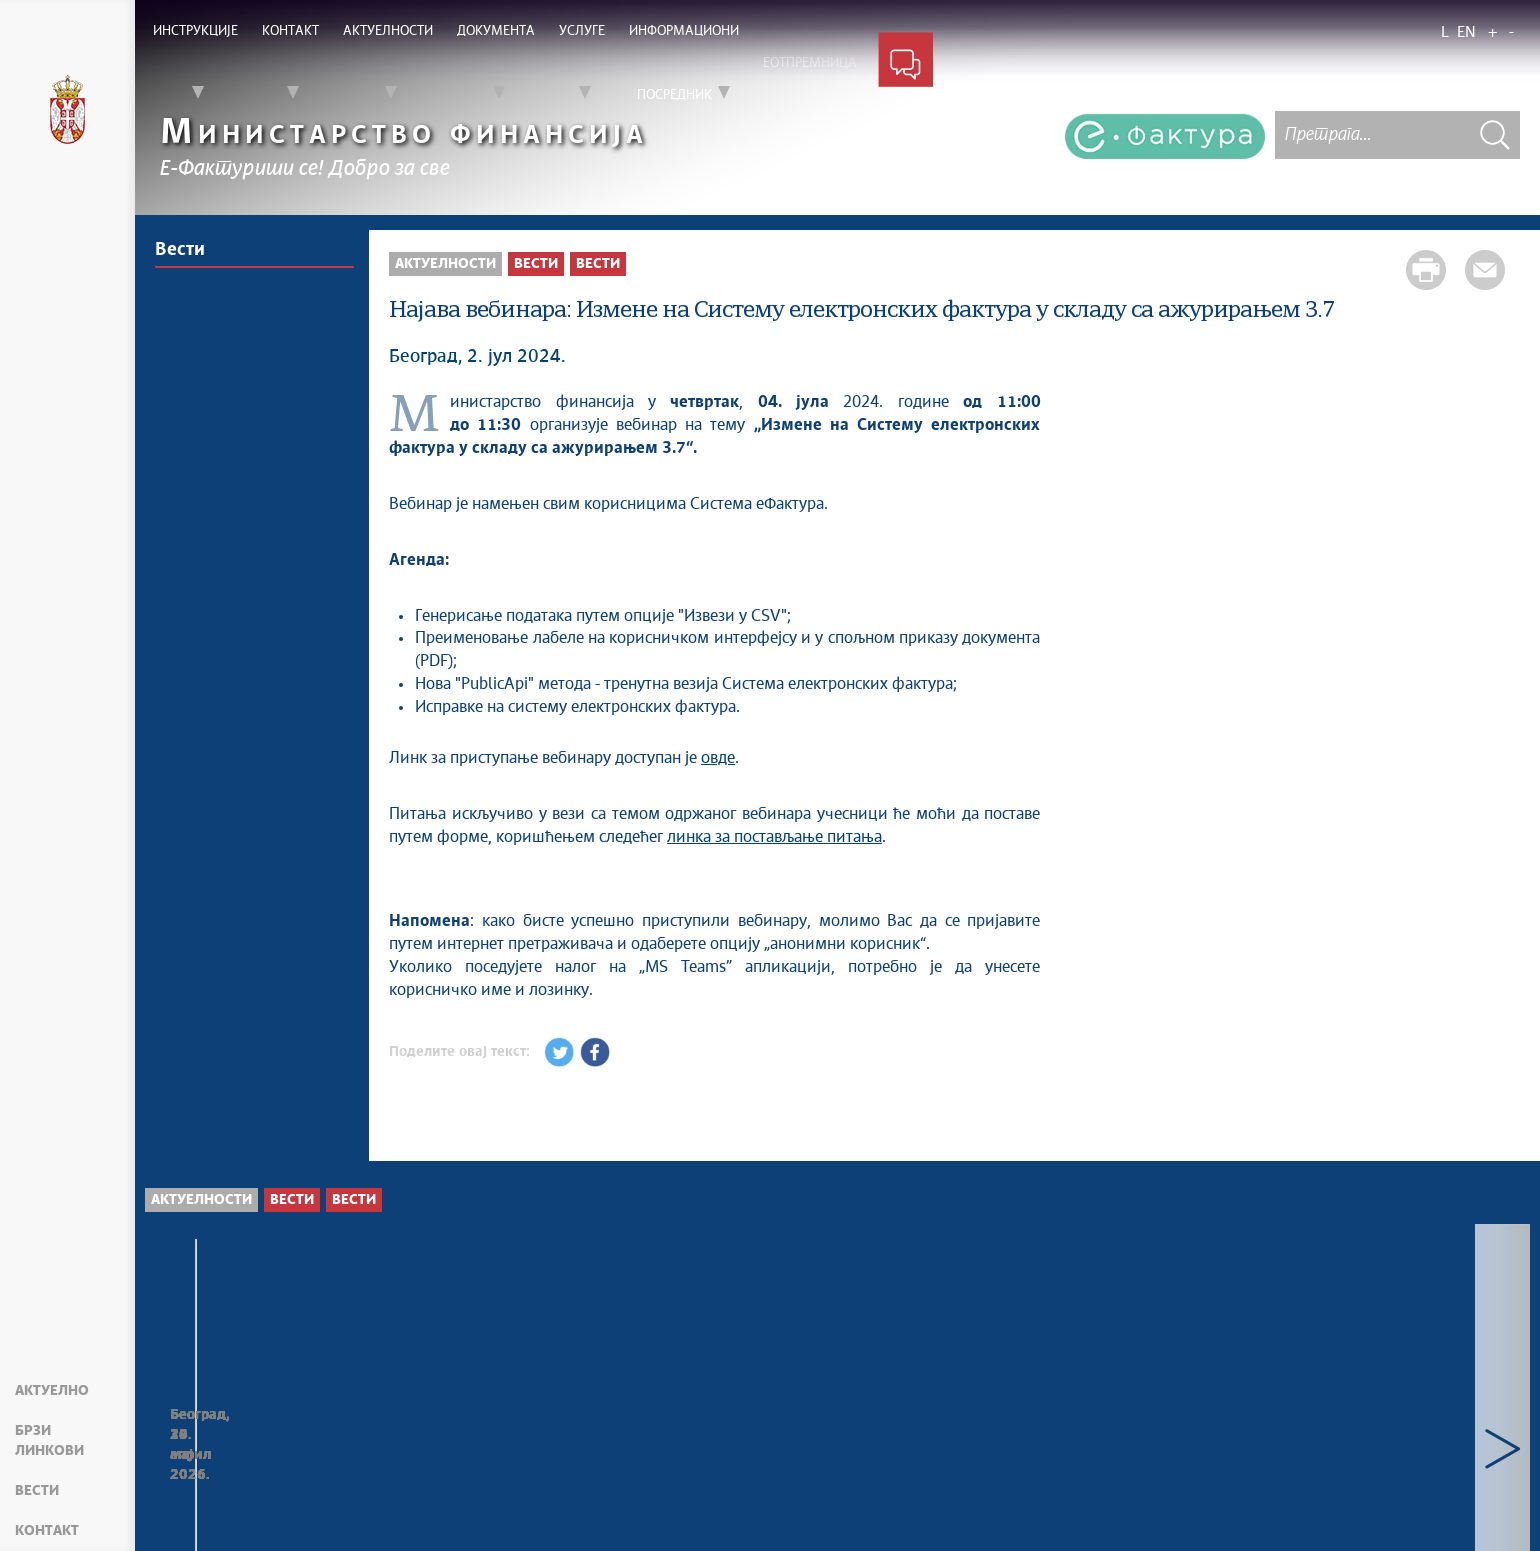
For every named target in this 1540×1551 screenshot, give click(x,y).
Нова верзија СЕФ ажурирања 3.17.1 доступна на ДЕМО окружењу (1085, 1470)
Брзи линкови (49, 1441)
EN (1466, 32)
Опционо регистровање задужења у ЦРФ (273, 1459)
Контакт (47, 1531)
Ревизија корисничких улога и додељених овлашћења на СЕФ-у (823, 1469)
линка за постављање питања (774, 837)
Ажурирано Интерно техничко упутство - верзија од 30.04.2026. (1372, 1469)
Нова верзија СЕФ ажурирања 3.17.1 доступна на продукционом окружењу (559, 1470)
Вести (37, 1491)
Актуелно (52, 1391)
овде (718, 758)
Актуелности (445, 264)
